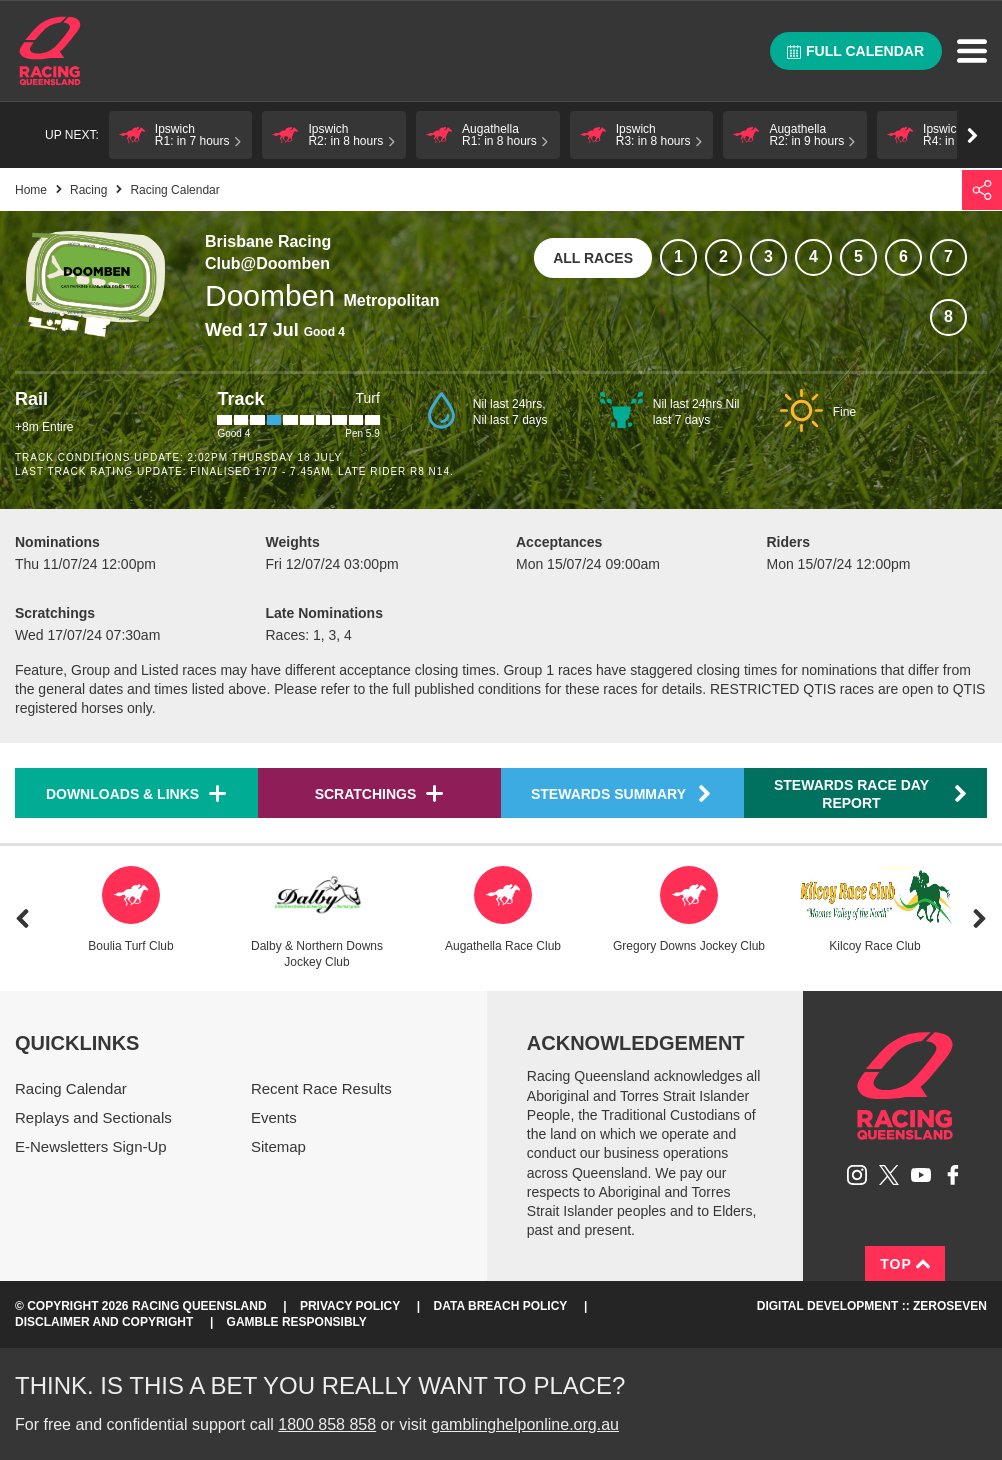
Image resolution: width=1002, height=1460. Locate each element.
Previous (22, 918)
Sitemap (278, 1146)
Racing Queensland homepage (905, 1086)
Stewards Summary (622, 793)
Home (50, 51)
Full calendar (855, 51)
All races (593, 258)
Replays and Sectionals (93, 1117)
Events (274, 1117)
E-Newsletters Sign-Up (91, 1146)
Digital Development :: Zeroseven (872, 1306)
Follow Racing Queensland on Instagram (857, 1175)
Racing (88, 190)
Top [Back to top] (905, 1264)
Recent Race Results (321, 1088)
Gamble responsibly (297, 1322)
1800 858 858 (327, 1424)
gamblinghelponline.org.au (525, 1424)
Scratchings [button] (366, 794)
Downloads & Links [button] (122, 794)
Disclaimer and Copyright (104, 1322)
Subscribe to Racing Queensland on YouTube (921, 1175)
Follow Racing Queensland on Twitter (889, 1175)
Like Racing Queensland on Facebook (953, 1175)
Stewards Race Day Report (871, 794)
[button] (181, 135)
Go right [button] (972, 135)
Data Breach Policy (501, 1306)
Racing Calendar (71, 1088)
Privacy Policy (350, 1306)
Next (979, 918)
